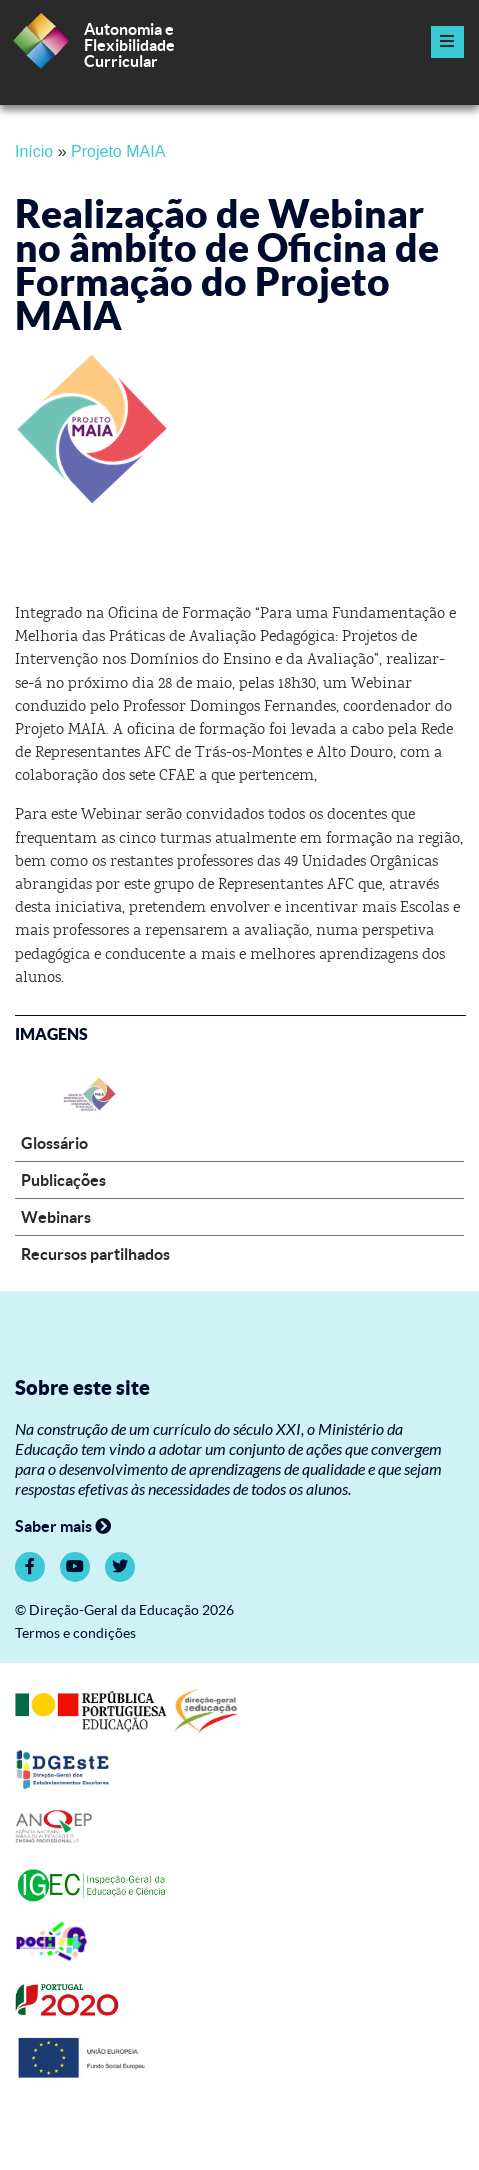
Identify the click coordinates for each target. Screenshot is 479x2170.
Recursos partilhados (95, 1254)
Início (34, 151)
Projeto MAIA (118, 151)
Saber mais (63, 1526)
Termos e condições (75, 1633)
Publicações (63, 1180)
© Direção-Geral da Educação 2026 (124, 1610)
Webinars (56, 1217)
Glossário (54, 1143)
